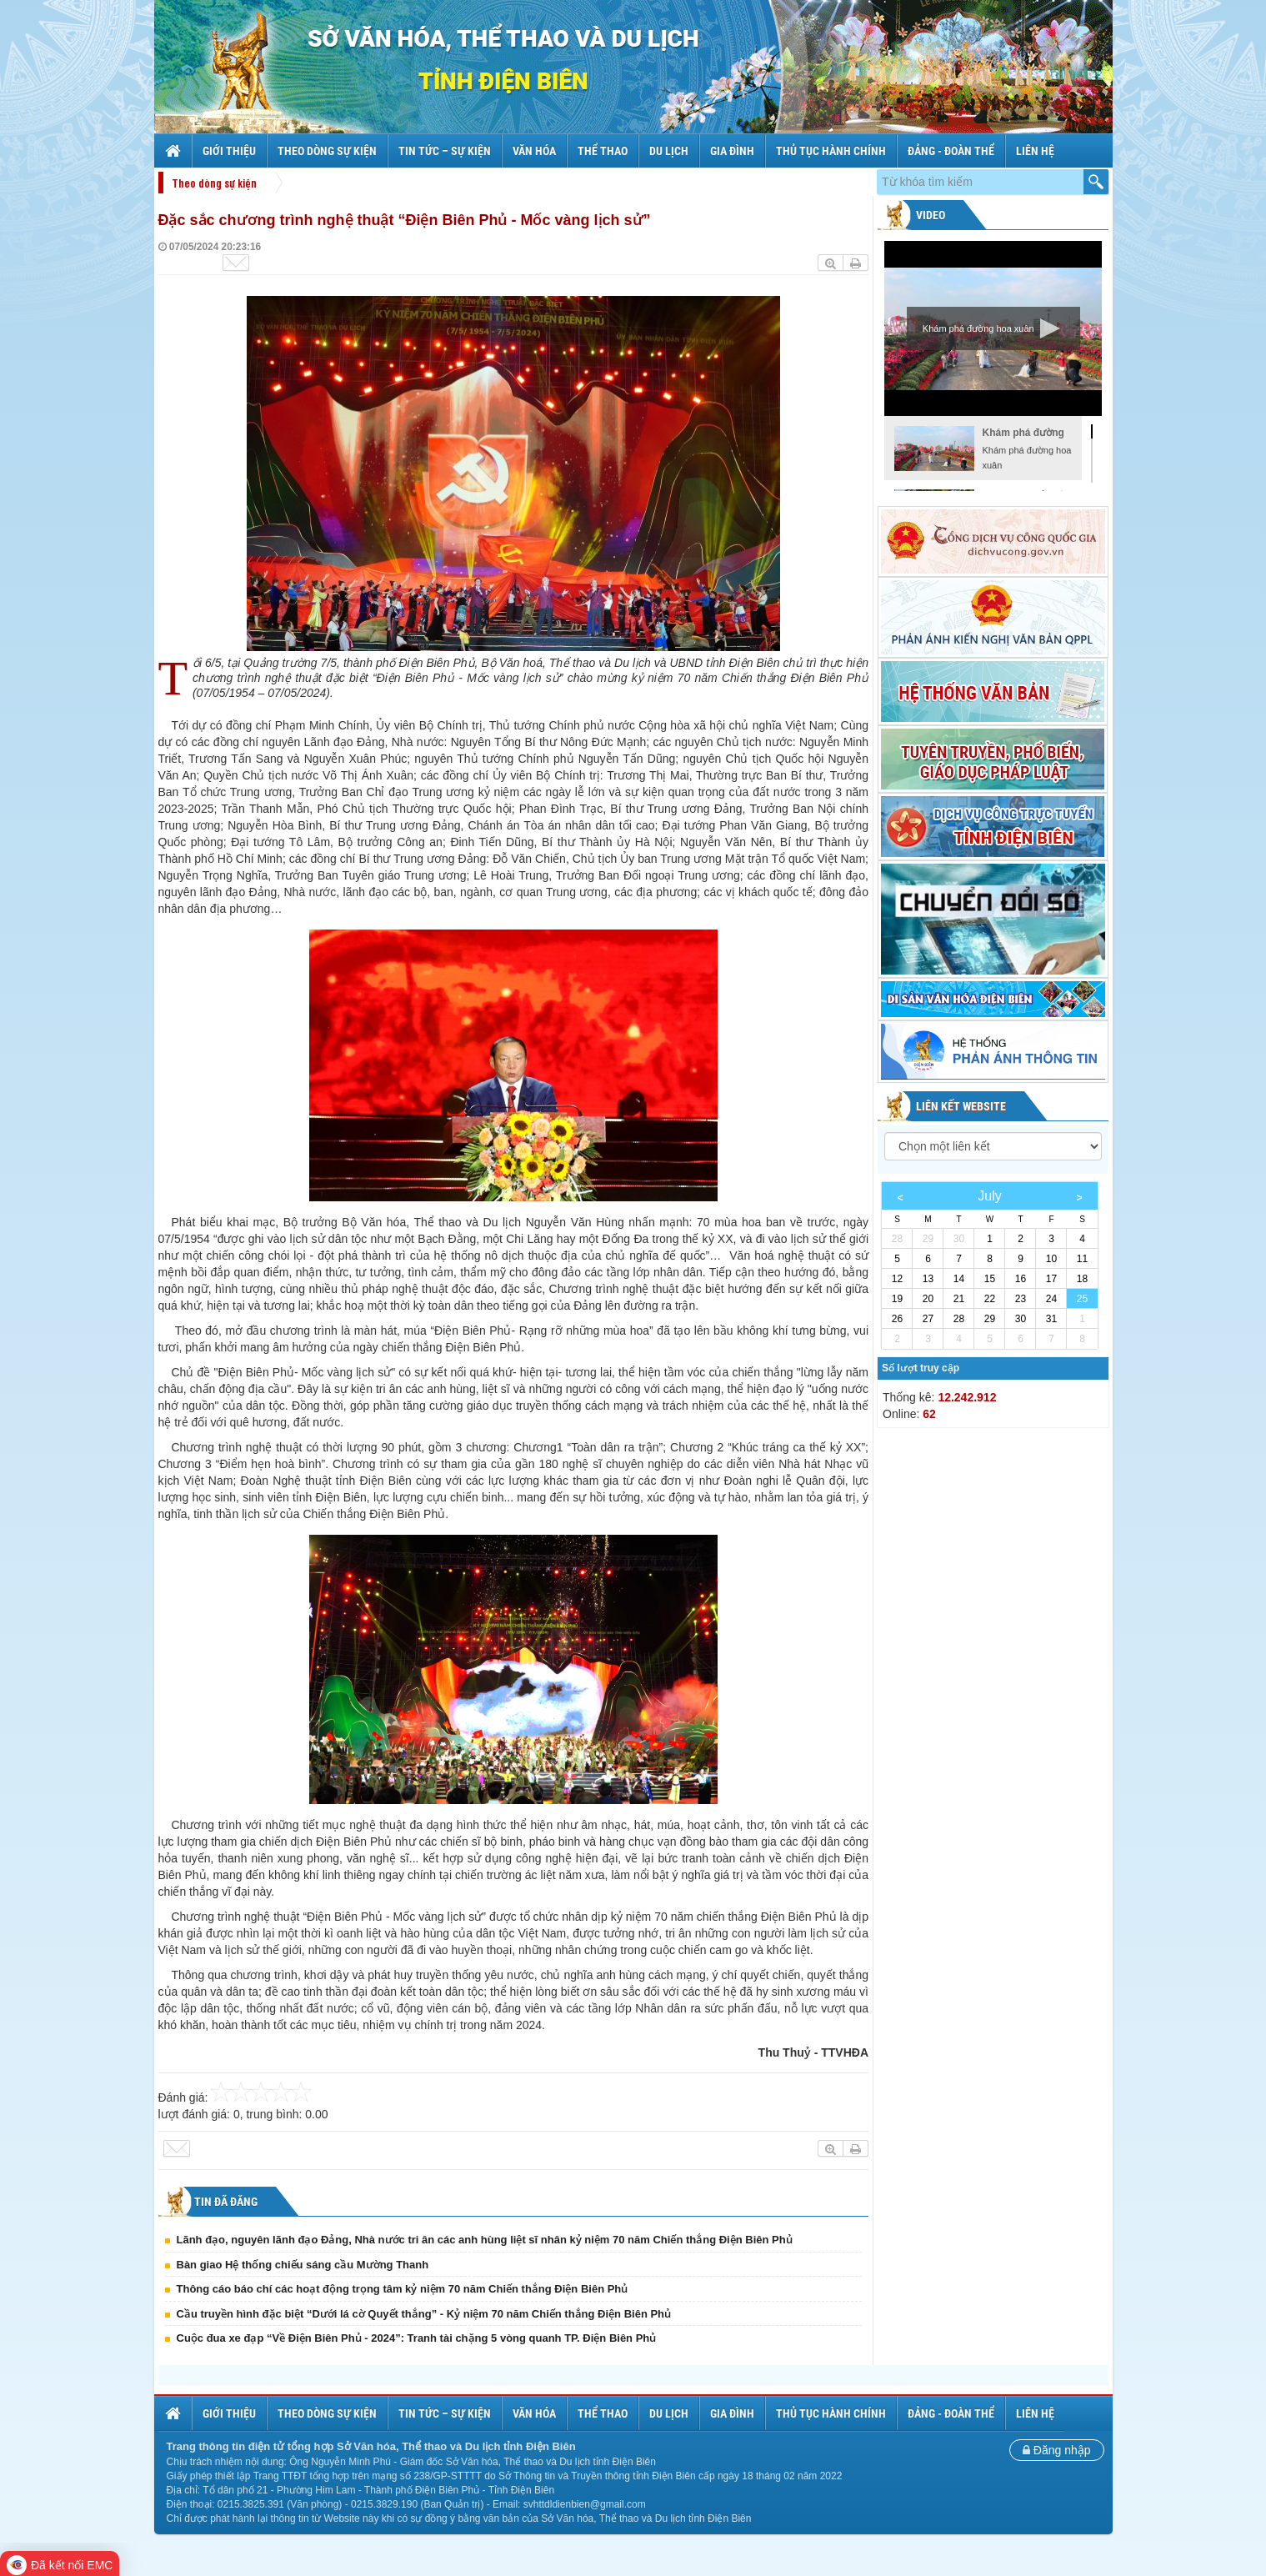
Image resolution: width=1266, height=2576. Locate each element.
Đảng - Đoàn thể (951, 151)
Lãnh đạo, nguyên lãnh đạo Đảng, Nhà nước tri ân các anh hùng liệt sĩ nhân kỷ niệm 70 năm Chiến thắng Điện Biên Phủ (485, 2239)
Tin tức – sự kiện (444, 151)
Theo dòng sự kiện (327, 151)
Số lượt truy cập (920, 1368)
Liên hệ (1035, 151)
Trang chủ (175, 151)
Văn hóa (534, 151)
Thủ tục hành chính (831, 151)
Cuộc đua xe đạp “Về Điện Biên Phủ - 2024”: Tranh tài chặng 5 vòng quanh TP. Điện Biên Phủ (417, 2338)
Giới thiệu (229, 151)
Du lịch (668, 151)
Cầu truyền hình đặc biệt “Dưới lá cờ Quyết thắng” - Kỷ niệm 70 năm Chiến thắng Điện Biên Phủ (424, 2314)
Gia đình (732, 151)
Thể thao (603, 151)
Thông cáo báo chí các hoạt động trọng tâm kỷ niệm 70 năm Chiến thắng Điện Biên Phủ (402, 2289)
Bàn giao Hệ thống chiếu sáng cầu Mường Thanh (303, 2264)
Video (929, 215)
